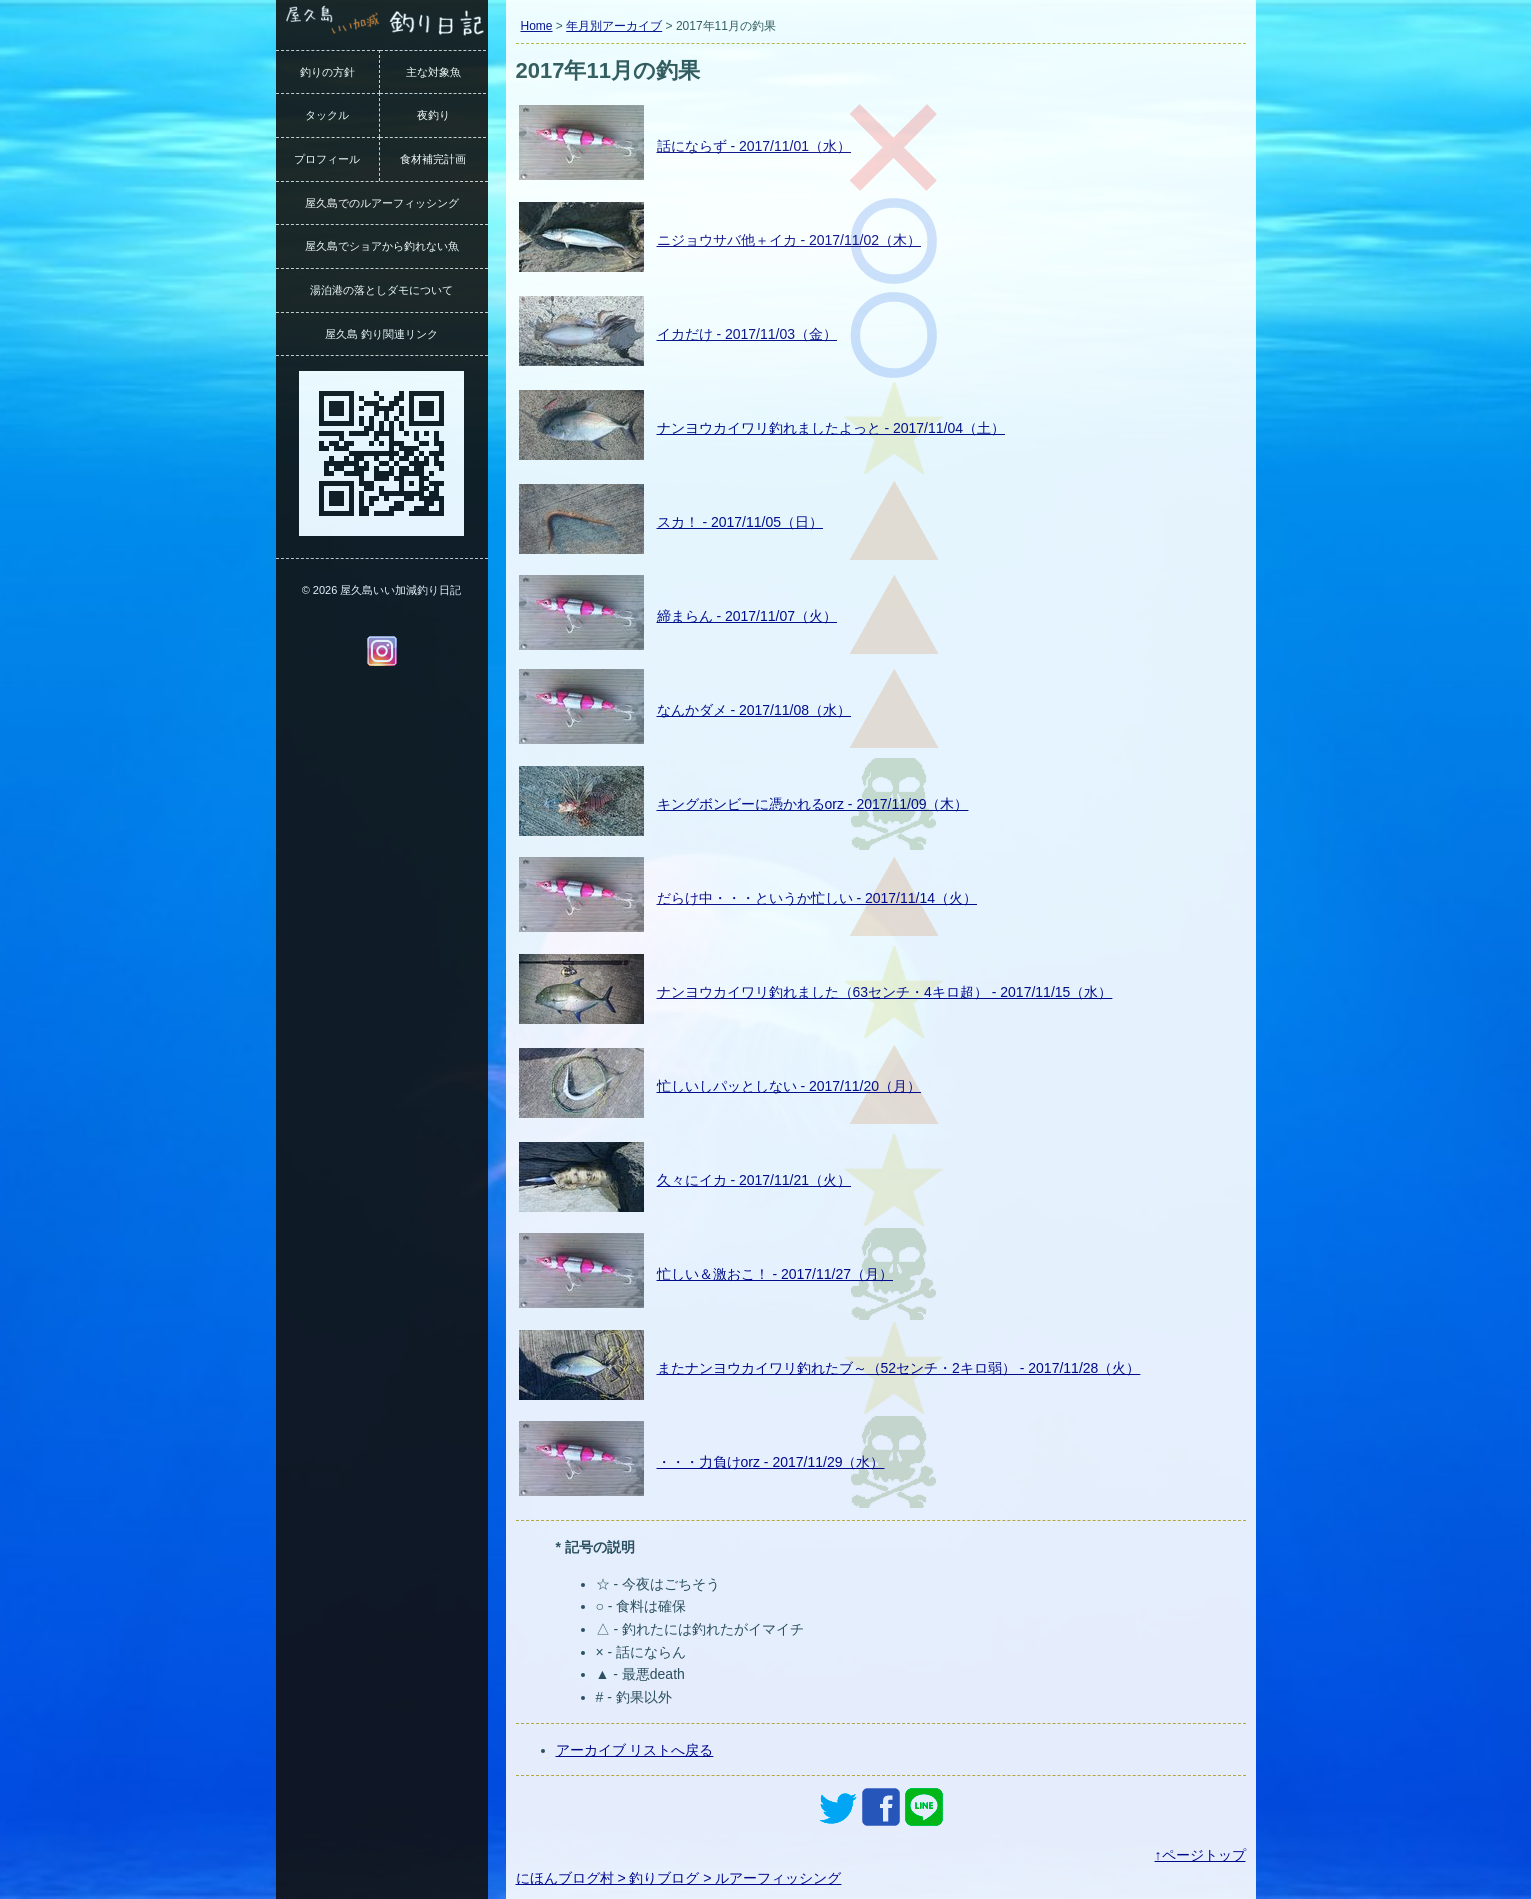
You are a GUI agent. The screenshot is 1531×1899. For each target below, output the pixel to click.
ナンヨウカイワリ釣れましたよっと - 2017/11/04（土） (831, 428)
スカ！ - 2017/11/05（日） (740, 522)
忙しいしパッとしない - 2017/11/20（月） (789, 1086)
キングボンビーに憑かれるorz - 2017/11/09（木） (813, 804)
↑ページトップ (1200, 1855)
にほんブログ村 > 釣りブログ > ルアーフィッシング (679, 1878)
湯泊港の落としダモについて (381, 290)
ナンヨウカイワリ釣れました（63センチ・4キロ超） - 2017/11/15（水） (885, 992)
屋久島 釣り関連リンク (381, 334)
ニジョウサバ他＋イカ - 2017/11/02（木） (789, 240)
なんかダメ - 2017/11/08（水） (754, 710)
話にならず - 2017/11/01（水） (754, 146)
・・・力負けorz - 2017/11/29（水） (771, 1462)
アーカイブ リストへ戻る (635, 1750)
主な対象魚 (433, 72)
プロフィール (327, 159)
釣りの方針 (327, 72)
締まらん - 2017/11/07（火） (747, 616)
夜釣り (433, 115)
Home (537, 26)
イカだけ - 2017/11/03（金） (747, 334)
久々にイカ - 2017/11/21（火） (754, 1180)
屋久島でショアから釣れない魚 (382, 246)
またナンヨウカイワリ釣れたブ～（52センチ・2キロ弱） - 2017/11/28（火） (899, 1368)
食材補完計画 (433, 159)
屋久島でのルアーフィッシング (382, 203)
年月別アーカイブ (614, 26)
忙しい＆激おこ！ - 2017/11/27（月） (775, 1274)
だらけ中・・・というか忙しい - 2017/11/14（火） (817, 898)
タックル (327, 115)
